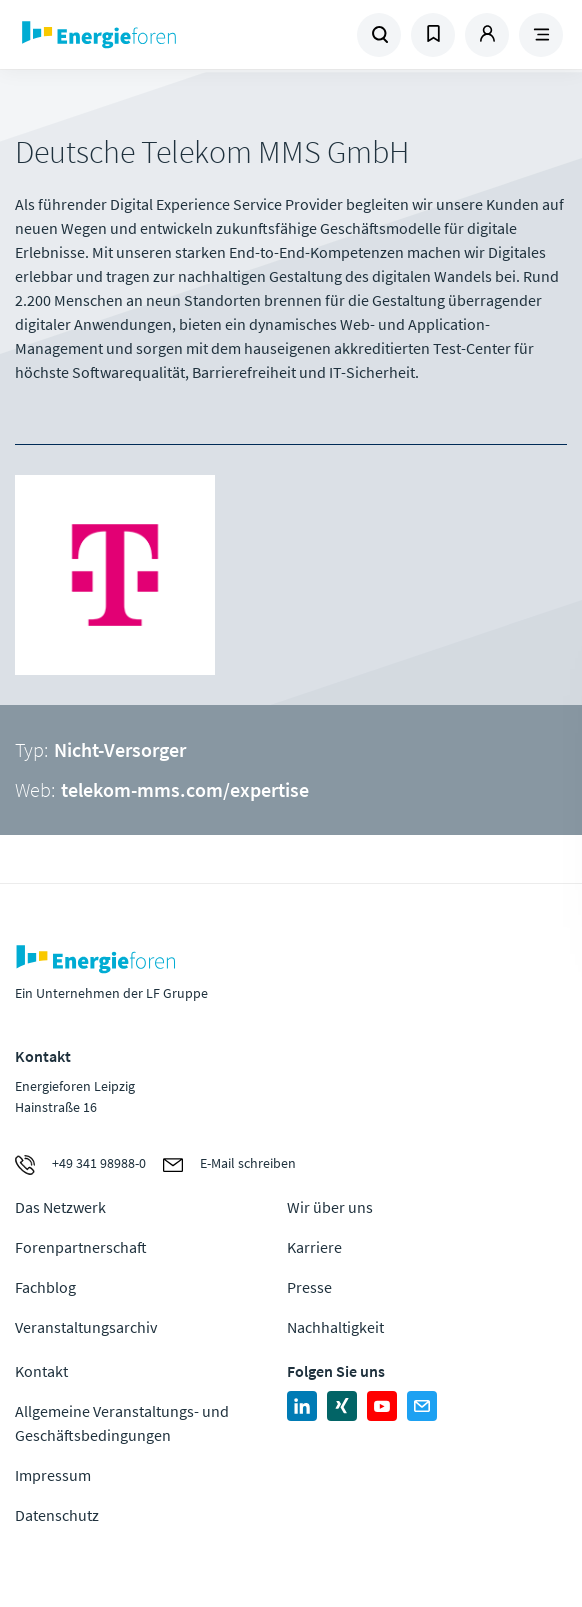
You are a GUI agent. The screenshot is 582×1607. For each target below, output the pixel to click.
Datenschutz (57, 1515)
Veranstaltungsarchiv (86, 1327)
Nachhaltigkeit (335, 1327)
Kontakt (41, 1371)
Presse (309, 1287)
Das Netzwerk (60, 1207)
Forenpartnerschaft (81, 1247)
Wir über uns (330, 1207)
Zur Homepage (153, 35)
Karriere (314, 1247)
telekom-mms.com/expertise (185, 789)
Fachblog (45, 1287)
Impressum (53, 1475)
